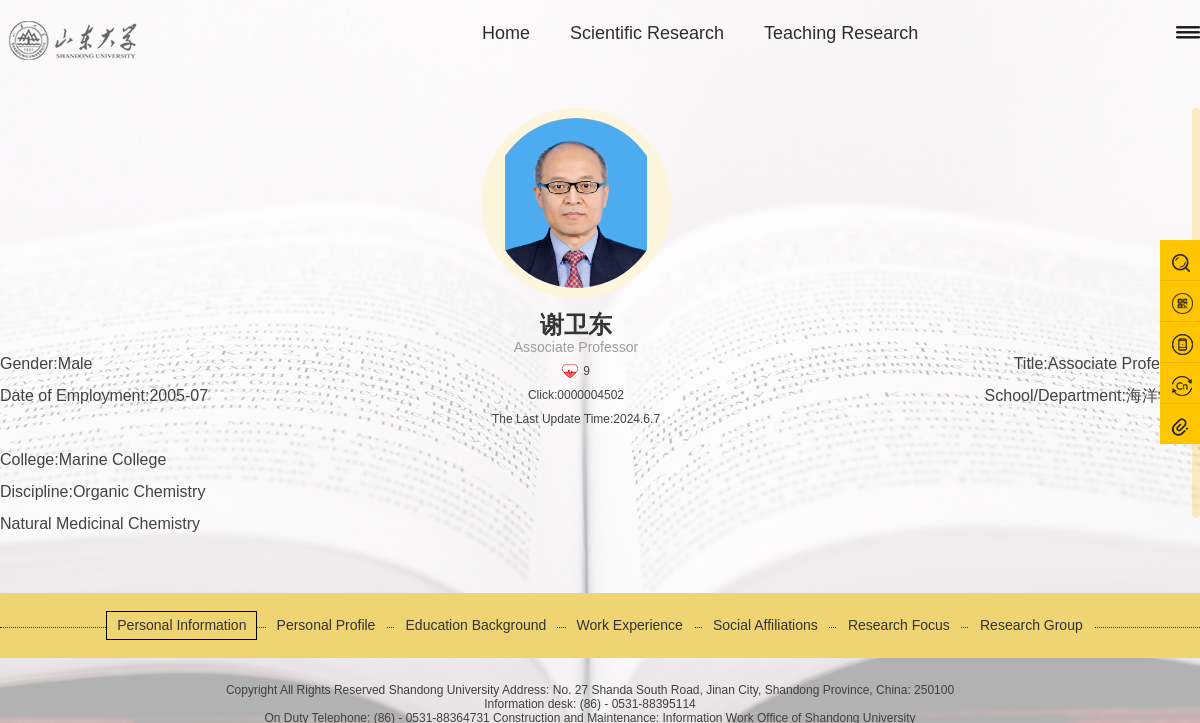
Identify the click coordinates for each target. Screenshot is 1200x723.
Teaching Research (841, 33)
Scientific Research (647, 33)
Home (506, 33)
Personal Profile (326, 625)
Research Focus (899, 625)
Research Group (1031, 625)
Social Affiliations (765, 625)
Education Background (476, 625)
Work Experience (630, 625)
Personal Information (181, 625)
